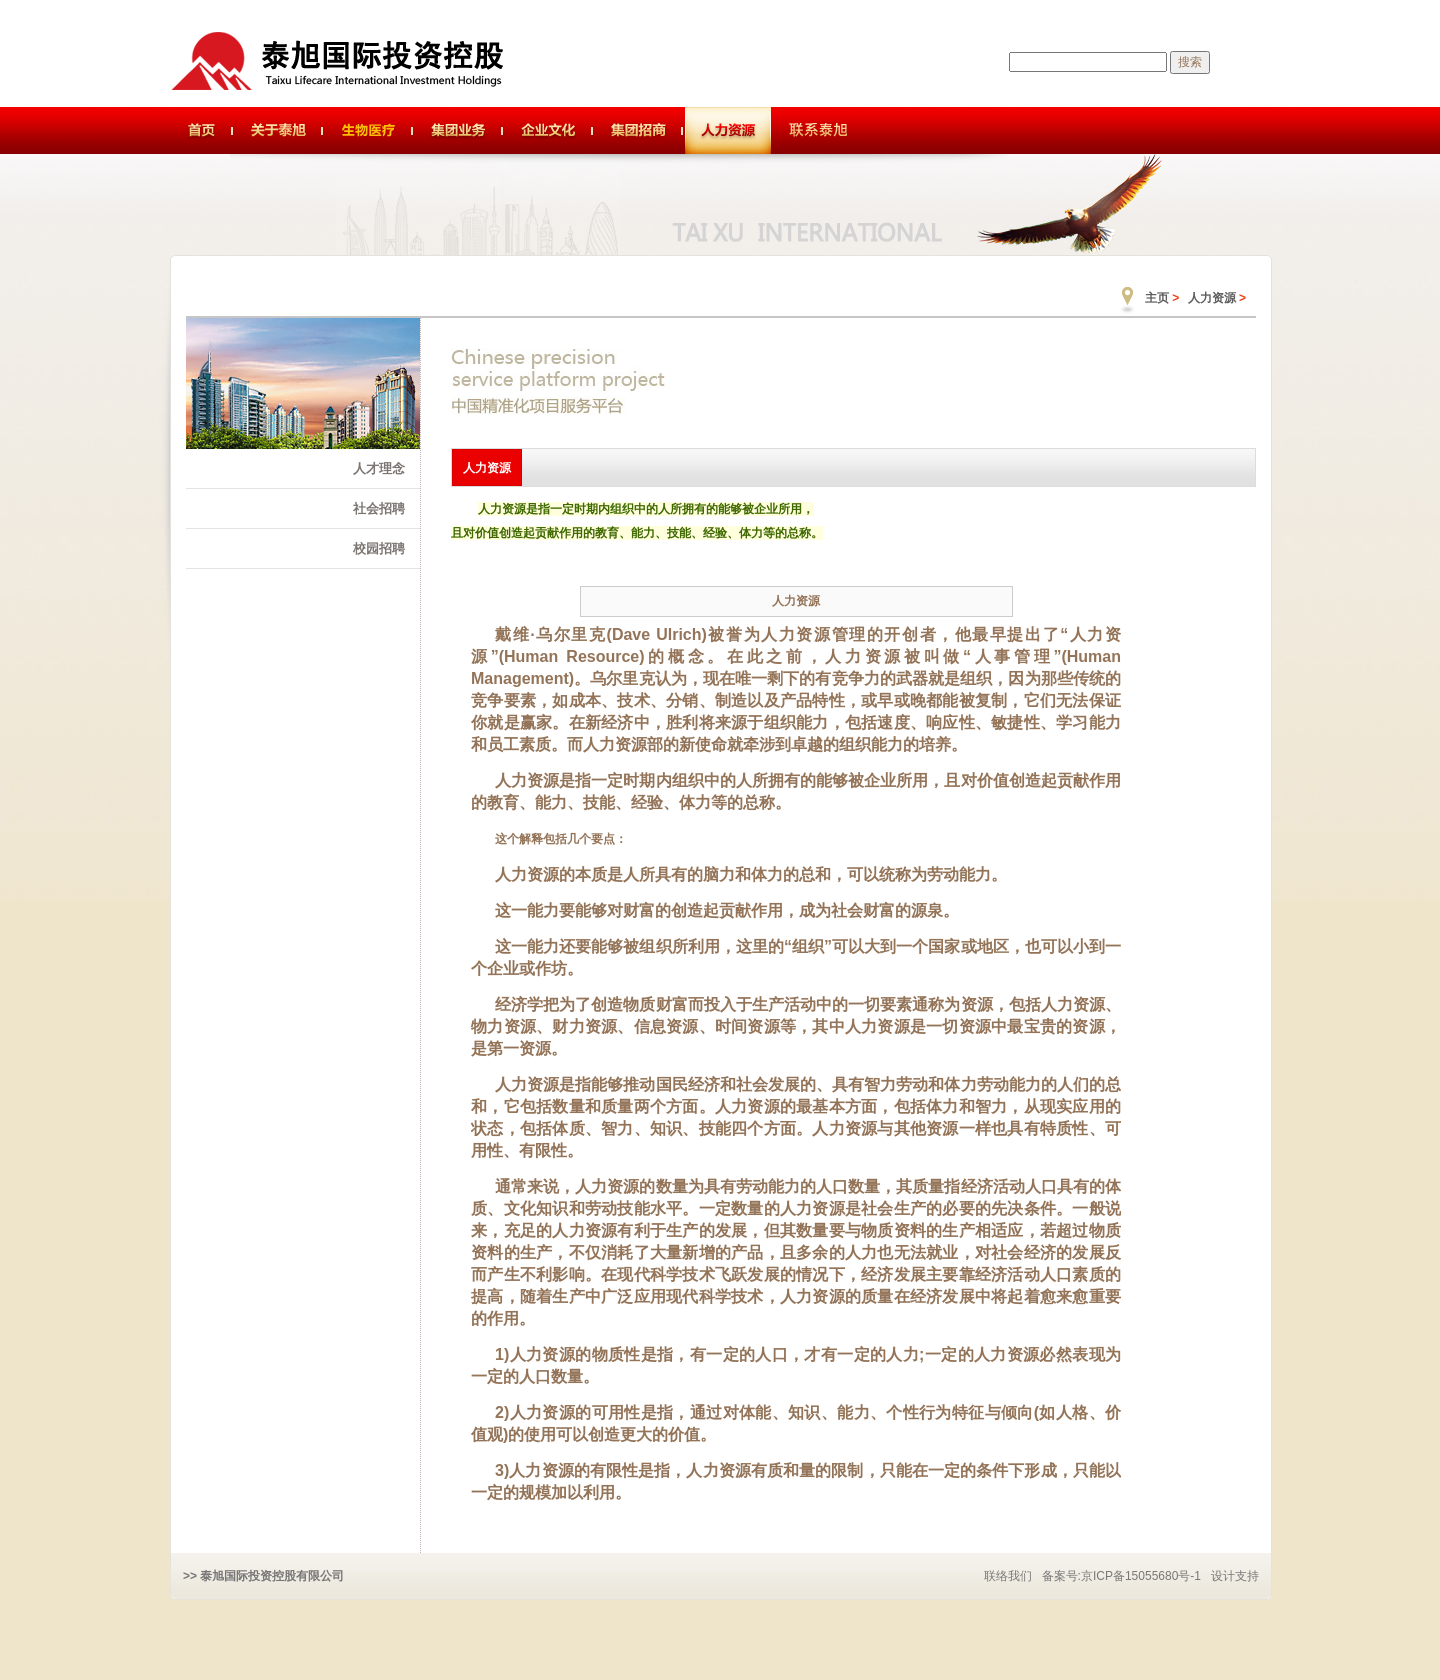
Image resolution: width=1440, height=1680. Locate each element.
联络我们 (1008, 1576)
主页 (1157, 298)
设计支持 (1235, 1576)
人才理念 (379, 468)
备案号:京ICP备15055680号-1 (1121, 1576)
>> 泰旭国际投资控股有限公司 (263, 1576)
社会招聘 (379, 508)
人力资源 (1212, 298)
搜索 (1190, 62)
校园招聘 (379, 548)
